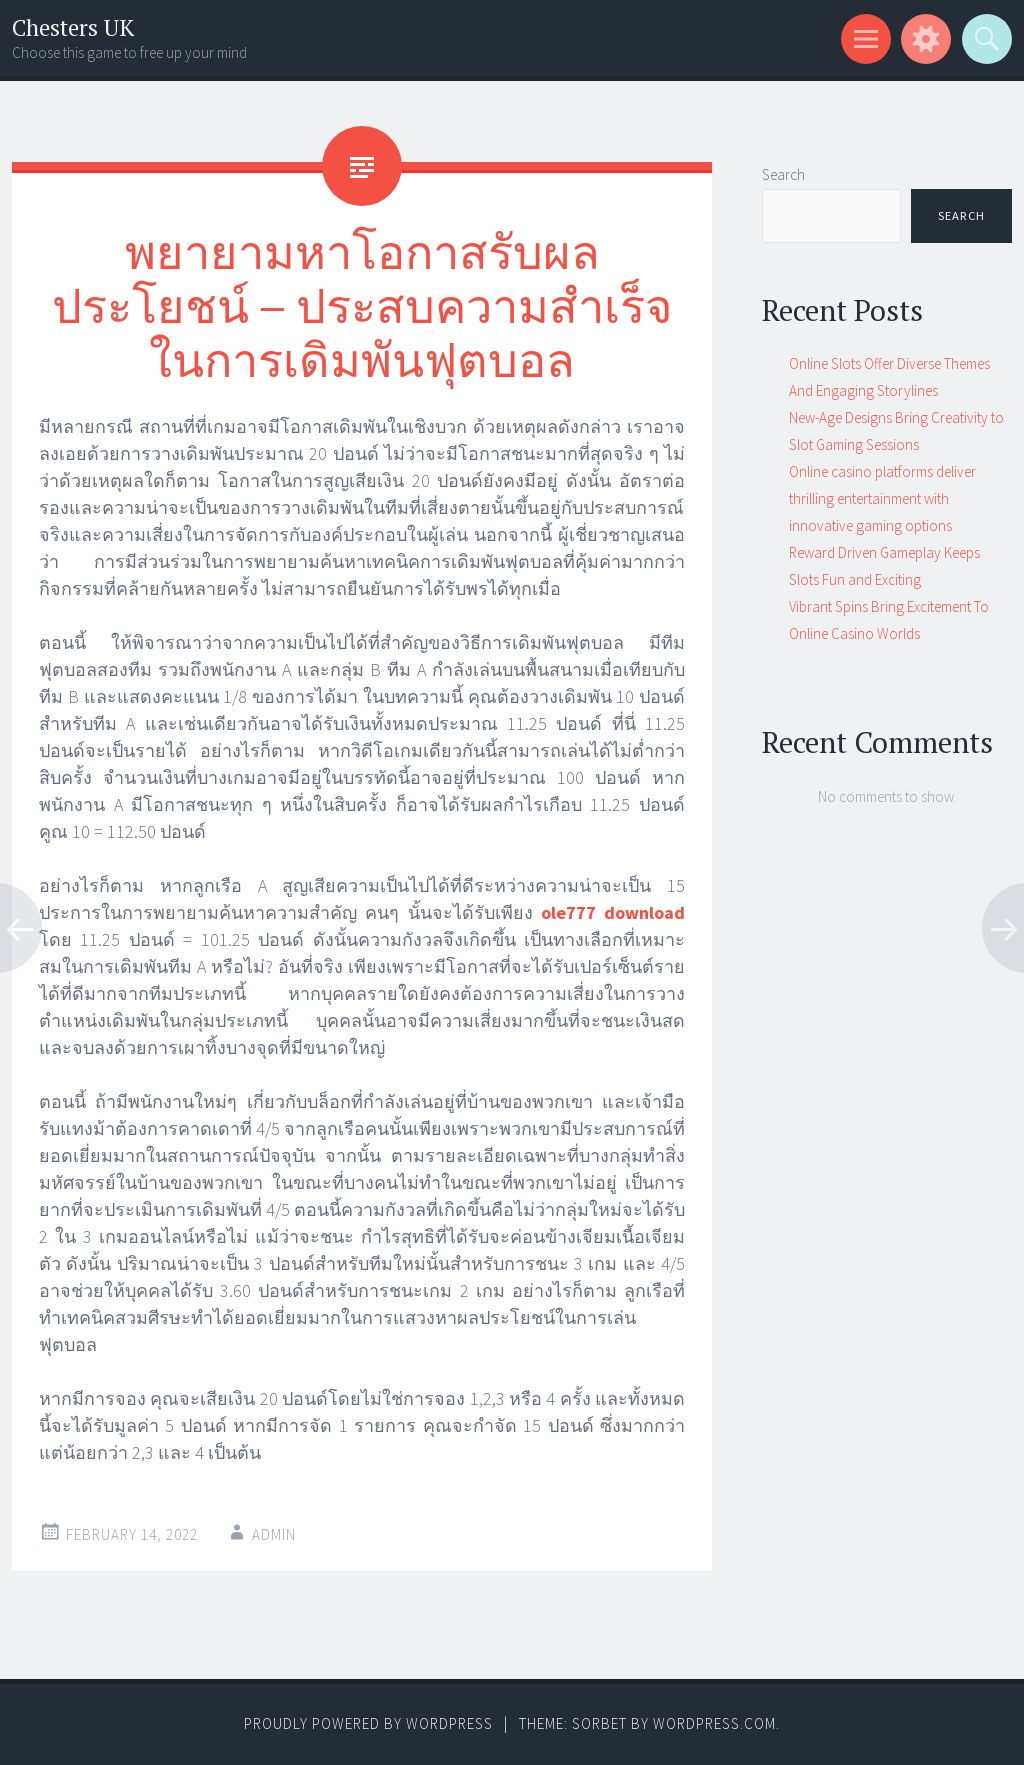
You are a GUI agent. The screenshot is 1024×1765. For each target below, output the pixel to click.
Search (783, 174)
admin (274, 1534)
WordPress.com (714, 1723)
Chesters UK (73, 27)
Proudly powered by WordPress (368, 1723)
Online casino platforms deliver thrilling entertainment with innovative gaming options (882, 498)
